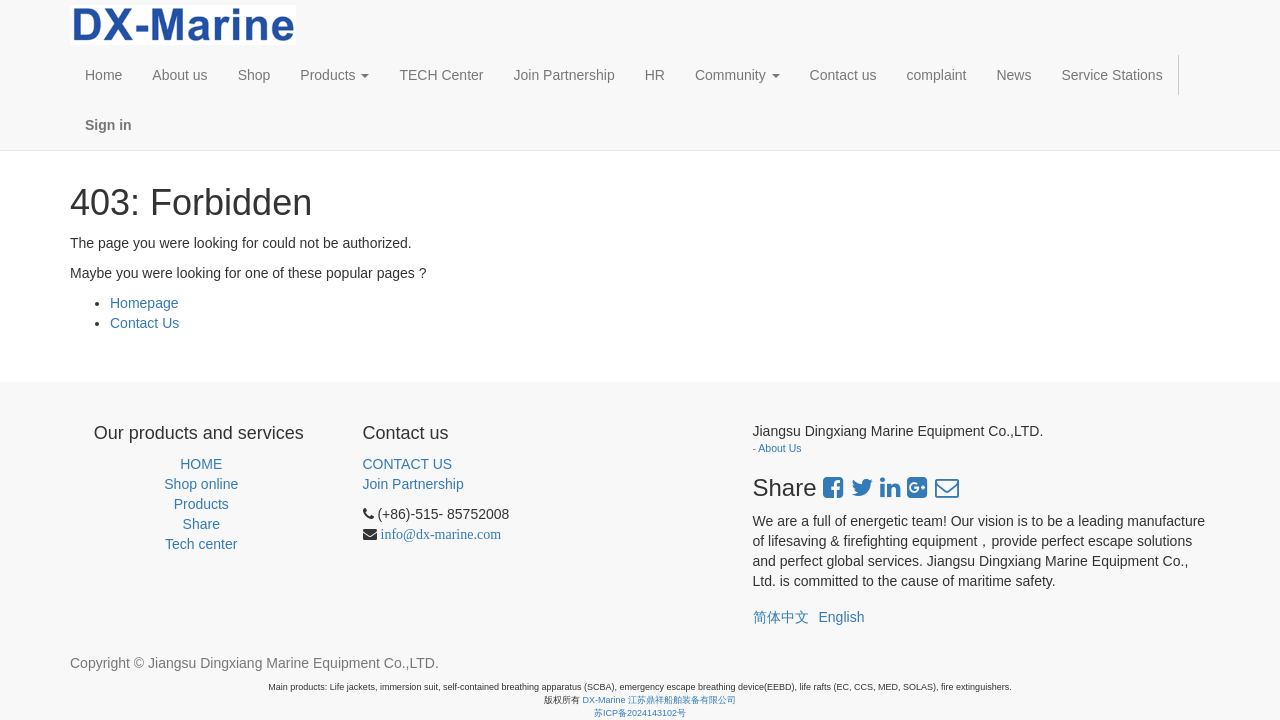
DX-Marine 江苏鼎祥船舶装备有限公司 (660, 700)
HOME (201, 464)
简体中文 (781, 617)
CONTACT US (408, 464)
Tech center (201, 544)
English (842, 617)
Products (201, 504)
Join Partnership (413, 484)
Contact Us (144, 323)
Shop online (201, 484)
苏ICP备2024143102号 (640, 713)
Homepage (144, 303)
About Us (779, 448)
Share (201, 524)
